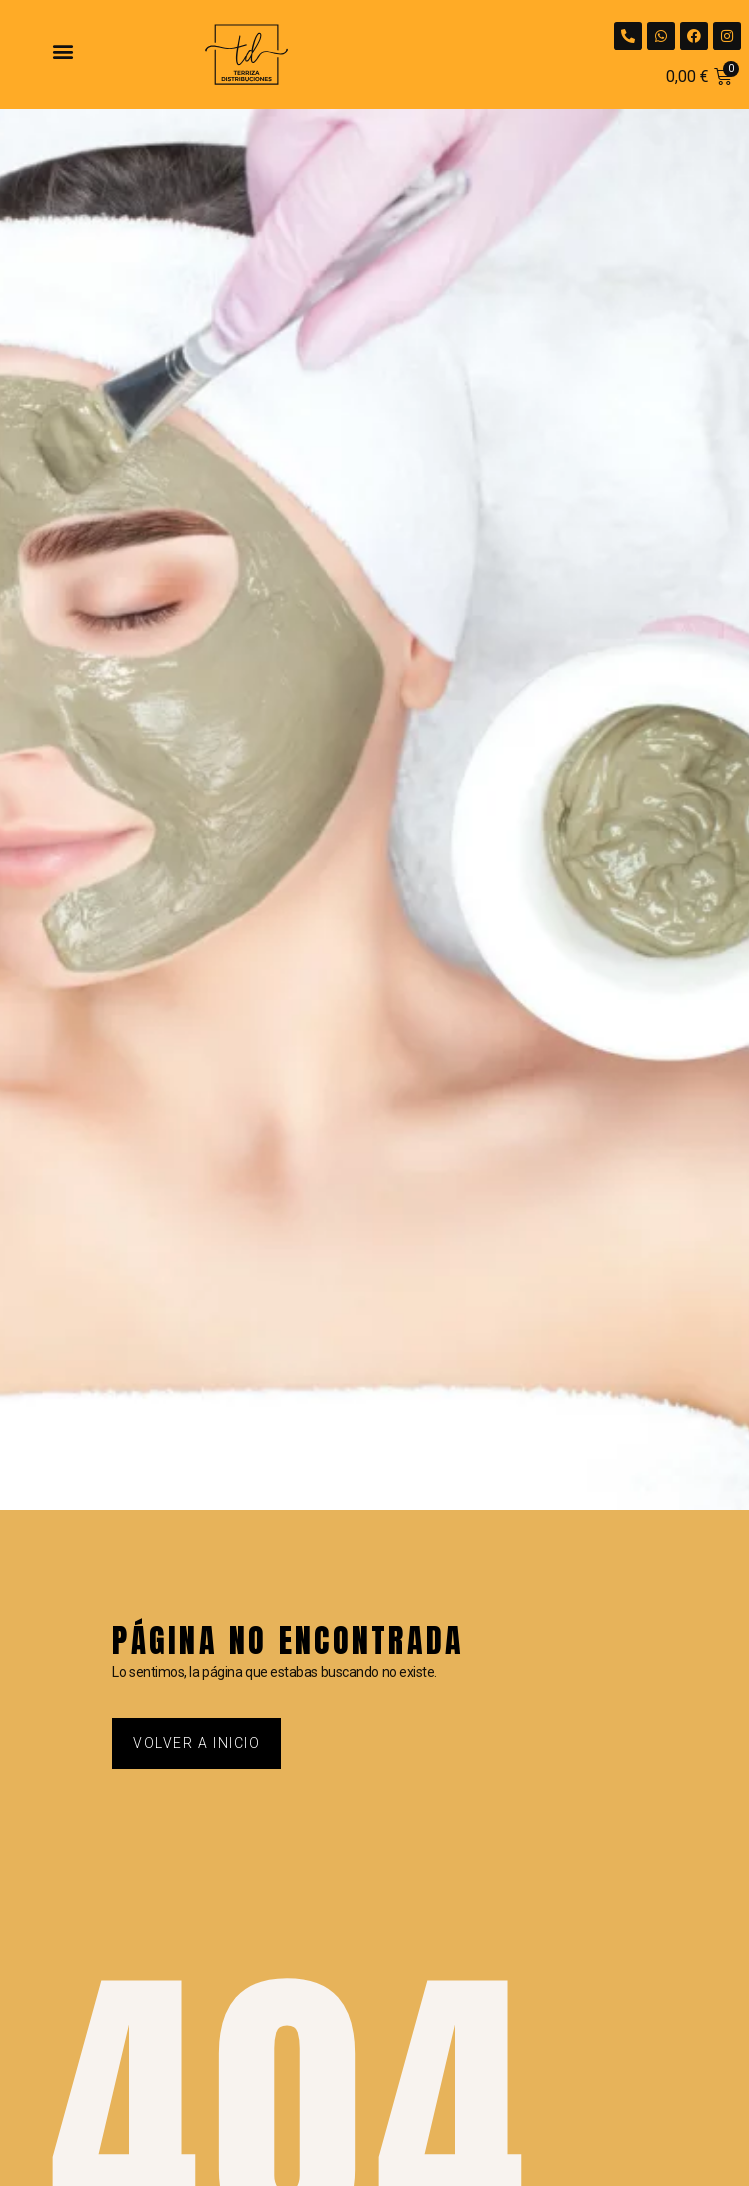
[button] (62, 50)
